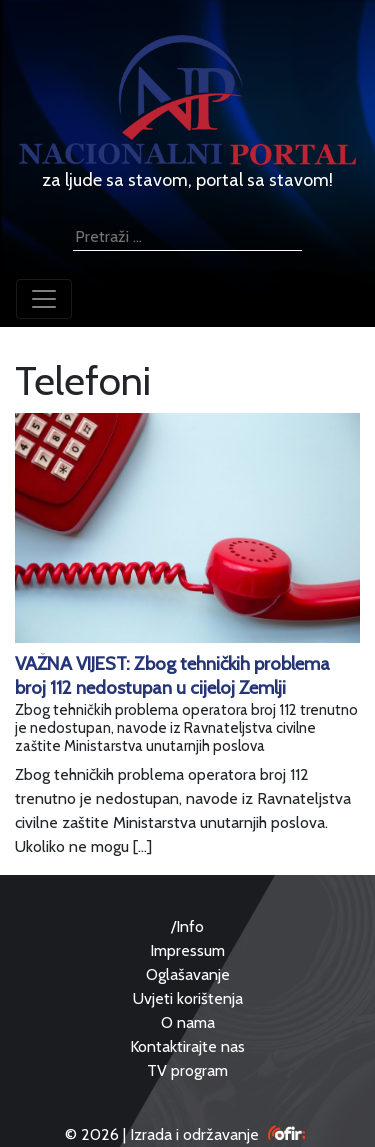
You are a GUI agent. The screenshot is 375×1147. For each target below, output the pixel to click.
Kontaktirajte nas (187, 1046)
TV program (187, 1070)
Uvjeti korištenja (188, 998)
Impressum (187, 950)
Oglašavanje (188, 974)
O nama (188, 1022)
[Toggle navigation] (44, 299)
